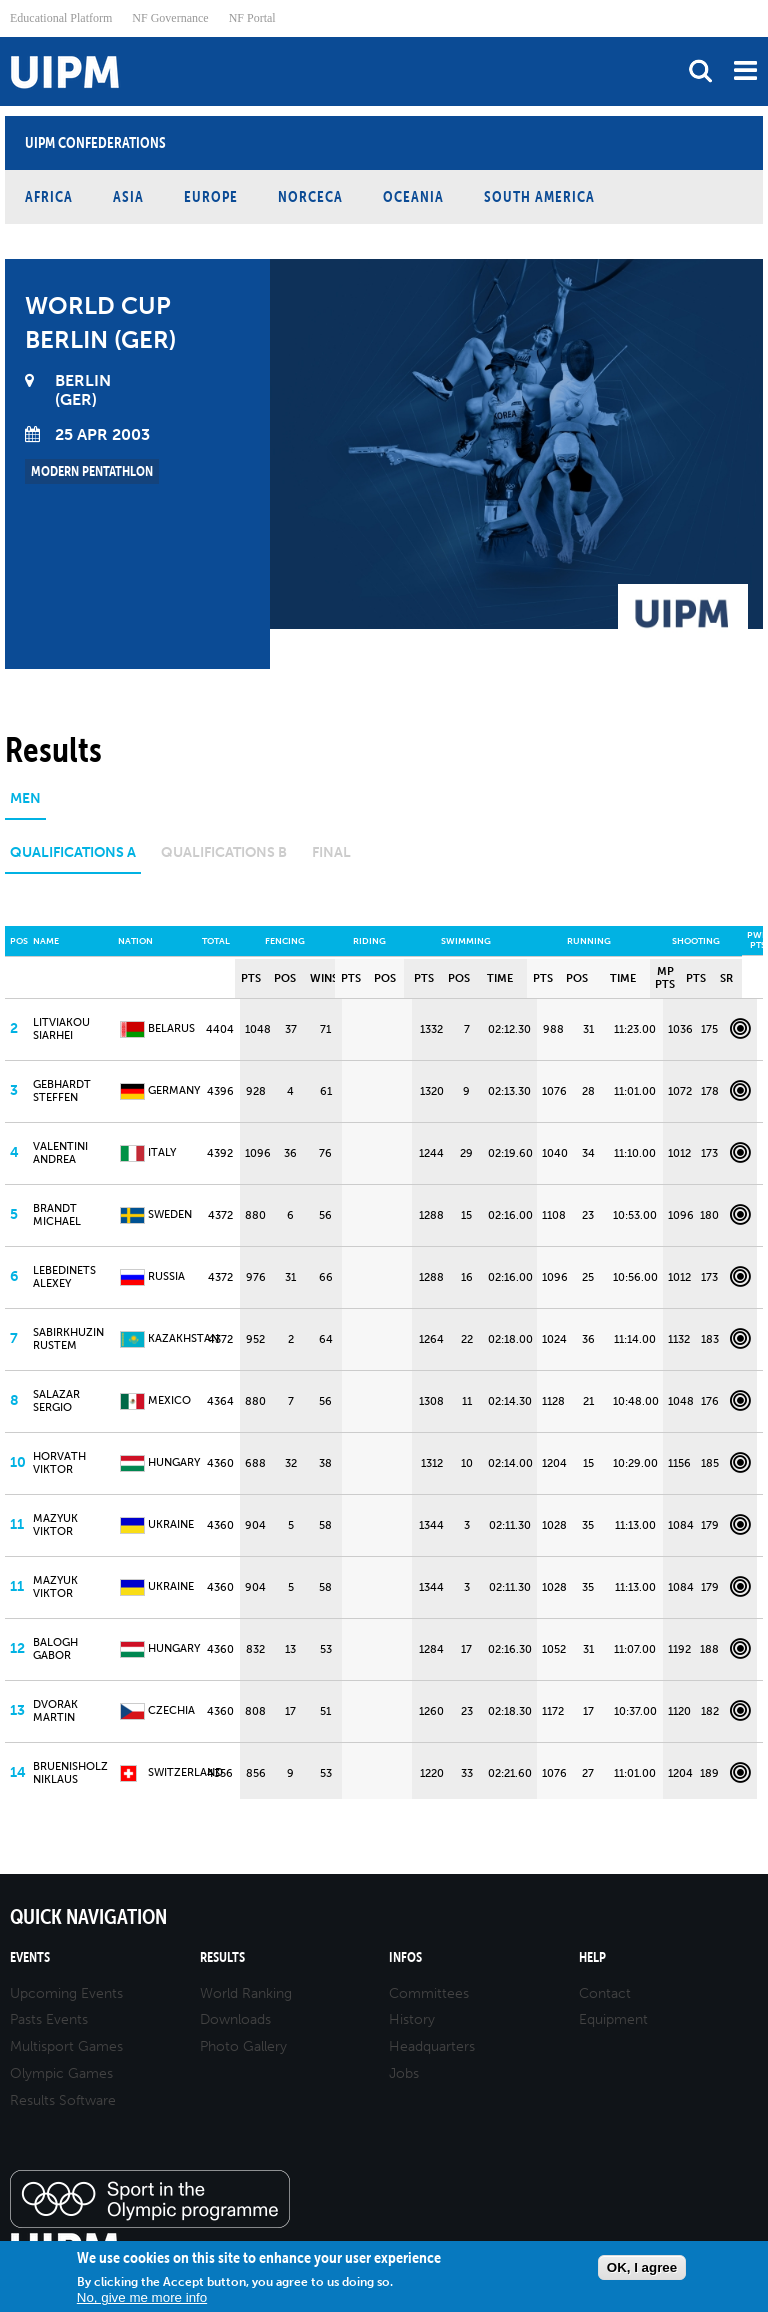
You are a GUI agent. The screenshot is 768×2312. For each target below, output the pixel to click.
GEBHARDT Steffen (62, 1091)
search (700, 70)
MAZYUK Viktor (55, 1525)
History (412, 2019)
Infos (405, 1957)
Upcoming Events (66, 1993)
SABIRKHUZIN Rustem (68, 1339)
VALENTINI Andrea (60, 1153)
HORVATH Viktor (59, 1463)
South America (539, 196)
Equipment (613, 2019)
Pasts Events (49, 2019)
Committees (429, 1993)
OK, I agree (642, 2267)
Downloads (235, 2019)
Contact (605, 1993)
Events (30, 1957)
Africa (49, 196)
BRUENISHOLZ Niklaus (70, 1773)
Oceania (413, 196)
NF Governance (170, 18)
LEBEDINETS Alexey (64, 1277)
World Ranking (246, 1993)
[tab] (25, 805)
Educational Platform (61, 18)
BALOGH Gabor (55, 1649)
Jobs (404, 2073)
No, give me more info (142, 2297)
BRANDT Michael (57, 1215)
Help (592, 1957)
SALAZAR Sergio (56, 1401)
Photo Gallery (243, 2046)
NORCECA (310, 196)
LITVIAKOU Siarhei (61, 1029)
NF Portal (252, 18)
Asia (128, 196)
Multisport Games (66, 2046)
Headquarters (432, 2046)
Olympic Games (61, 2073)
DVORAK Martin (55, 1711)
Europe (211, 196)
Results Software (63, 2100)
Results (222, 1957)
